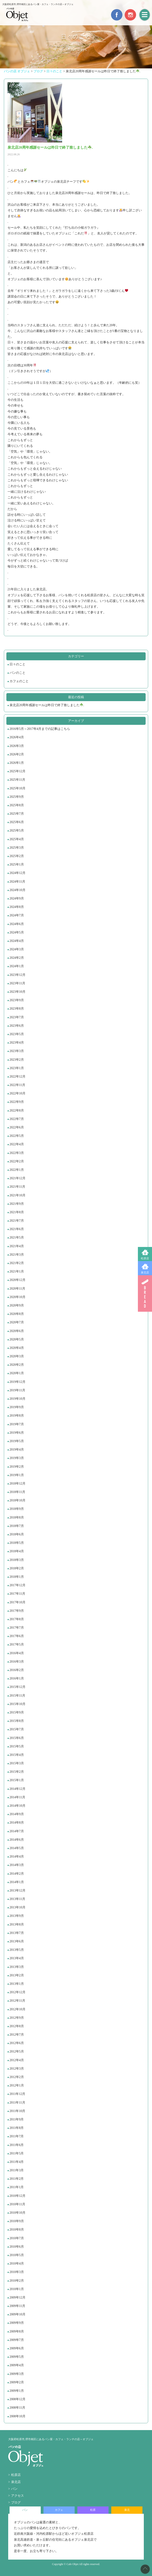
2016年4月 (17, 1653)
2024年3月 (17, 949)
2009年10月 (17, 2314)
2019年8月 (17, 1415)
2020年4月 (17, 1348)
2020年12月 (17, 1280)
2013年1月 (17, 1983)
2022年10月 (17, 1093)
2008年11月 (17, 2407)
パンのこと (17, 672)
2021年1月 (17, 1271)
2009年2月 (17, 2382)
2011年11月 (17, 2102)
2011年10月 (17, 2111)
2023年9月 (17, 1000)
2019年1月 (17, 1475)
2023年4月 (17, 1042)
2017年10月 (17, 1602)
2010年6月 (17, 2246)
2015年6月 (17, 1738)
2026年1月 (17, 763)
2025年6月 (17, 822)
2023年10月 (17, 991)
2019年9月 (17, 1407)
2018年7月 (17, 1526)
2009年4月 (17, 2365)
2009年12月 (17, 2297)
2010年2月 (17, 2280)
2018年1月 (17, 1576)
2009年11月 (17, 2306)
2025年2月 (17, 856)
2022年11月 (17, 1085)
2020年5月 (17, 1339)
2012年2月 (17, 2077)
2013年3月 (17, 1967)
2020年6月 (17, 1331)
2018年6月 (17, 1534)
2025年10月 (17, 788)
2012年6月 (17, 2043)
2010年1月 (17, 2289)
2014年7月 (17, 1831)
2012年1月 (17, 2085)
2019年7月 (17, 1424)
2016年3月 (17, 1661)
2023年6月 (17, 1025)
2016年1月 (17, 1678)
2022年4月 (17, 1144)
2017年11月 (17, 1593)
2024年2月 (17, 957)
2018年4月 (17, 1551)
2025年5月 (17, 830)
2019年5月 (17, 1441)
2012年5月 (17, 2051)
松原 (93, 2509)
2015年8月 (17, 1721)
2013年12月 (17, 1890)
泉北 (127, 2509)
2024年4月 (17, 941)
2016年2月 (17, 1670)
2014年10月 (17, 1805)
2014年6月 (17, 1839)
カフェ (59, 2509)
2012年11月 (17, 2000)
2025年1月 (17, 864)
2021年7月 (17, 1220)
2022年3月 (17, 1153)
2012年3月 (17, 2068)
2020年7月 (17, 1322)
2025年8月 (17, 805)
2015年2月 (17, 1771)
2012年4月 (17, 2060)
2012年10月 (17, 2009)
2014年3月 (17, 1865)
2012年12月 (17, 1992)
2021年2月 (17, 1263)
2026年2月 (17, 754)
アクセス (17, 2495)
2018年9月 (17, 1509)
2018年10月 (17, 1500)
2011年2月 (17, 2178)
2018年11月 (17, 1492)
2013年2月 (17, 1975)
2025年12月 (17, 771)
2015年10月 (17, 1704)
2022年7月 (17, 1119)
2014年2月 (17, 1873)
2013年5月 (17, 1949)
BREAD (145, 1293)
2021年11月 (17, 1186)
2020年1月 (17, 1373)
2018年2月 (17, 1568)
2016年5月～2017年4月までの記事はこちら (40, 729)
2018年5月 (17, 1543)
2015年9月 (17, 1712)
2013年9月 (17, 1916)
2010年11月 (17, 2204)
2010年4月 (17, 2263)
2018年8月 (17, 1517)
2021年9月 (17, 1203)
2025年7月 (17, 813)
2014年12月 (17, 1789)
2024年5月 (17, 932)
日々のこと (17, 664)
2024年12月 (17, 873)
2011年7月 (17, 2136)
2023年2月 (17, 1059)
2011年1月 (17, 2187)
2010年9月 (17, 2221)
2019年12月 (17, 1382)
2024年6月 (17, 924)
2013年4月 (17, 1958)
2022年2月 (17, 1161)
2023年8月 (17, 1008)
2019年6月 (17, 1432)
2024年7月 (17, 915)
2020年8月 (17, 1314)
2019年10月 (17, 1398)
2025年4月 (17, 839)
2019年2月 (17, 1466)
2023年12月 (17, 975)
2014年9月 (17, 1814)
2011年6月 (17, 2145)
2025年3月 (17, 847)
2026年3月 (17, 746)
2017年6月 (17, 1636)
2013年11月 (17, 1899)
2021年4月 (17, 1246)
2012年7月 (17, 2034)
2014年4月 (17, 1856)
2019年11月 (17, 1390)
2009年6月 (17, 2348)
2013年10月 (17, 1907)
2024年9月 (17, 898)
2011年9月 (17, 2119)
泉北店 (145, 1272)
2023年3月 (17, 1051)
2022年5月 (17, 1136)
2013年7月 (17, 1933)
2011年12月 (17, 2094)
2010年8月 (17, 2229)
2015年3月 (17, 1763)
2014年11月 (17, 1797)
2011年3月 (17, 2170)
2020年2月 (17, 1364)
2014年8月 (17, 1822)
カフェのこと (19, 681)
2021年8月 (17, 1212)
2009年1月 (17, 2390)
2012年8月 (17, 2026)
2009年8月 (17, 2331)
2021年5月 (17, 1237)
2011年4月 (17, 2162)
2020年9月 (17, 1305)
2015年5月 (17, 1746)
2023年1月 (17, 1068)
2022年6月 (17, 1127)
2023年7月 (17, 1017)
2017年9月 (17, 1610)
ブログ (16, 2502)
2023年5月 (17, 1034)
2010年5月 (17, 2255)
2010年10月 (17, 2212)
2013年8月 (17, 1924)
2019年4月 (17, 1449)
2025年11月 (17, 779)
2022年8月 (17, 1110)
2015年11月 (17, 1695)
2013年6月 (17, 1941)
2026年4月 (17, 737)
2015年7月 (17, 1729)
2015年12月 (17, 1687)
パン (14, 2488)
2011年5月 (17, 2153)
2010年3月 (17, 2272)
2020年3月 (17, 1356)
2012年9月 (17, 2017)
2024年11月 (17, 881)
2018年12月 (17, 1483)
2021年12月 (17, 1178)
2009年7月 (17, 2340)
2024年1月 (17, 966)
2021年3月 (17, 1254)
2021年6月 (17, 1229)
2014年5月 (17, 1848)
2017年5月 (17, 1644)
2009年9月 (17, 2323)
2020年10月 (17, 1297)
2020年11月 (17, 1288)
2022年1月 (17, 1169)
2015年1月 (17, 1780)
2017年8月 (17, 1619)
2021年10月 (17, 1195)
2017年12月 (17, 1585)
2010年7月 (17, 2238)
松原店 (145, 1258)
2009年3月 (17, 2374)
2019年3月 (17, 1458)
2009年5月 (17, 2356)
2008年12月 (17, 2399)
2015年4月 (17, 1755)
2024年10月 (17, 890)
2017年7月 (17, 1627)
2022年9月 (17, 1102)
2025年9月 (17, 796)
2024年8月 (17, 907)
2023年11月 (17, 983)
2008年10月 (17, 2416)
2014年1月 (17, 1882)
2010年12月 (17, 2196)
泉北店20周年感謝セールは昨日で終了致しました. (47, 705)
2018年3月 (17, 1560)
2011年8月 (17, 2128)
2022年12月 (17, 1076)
